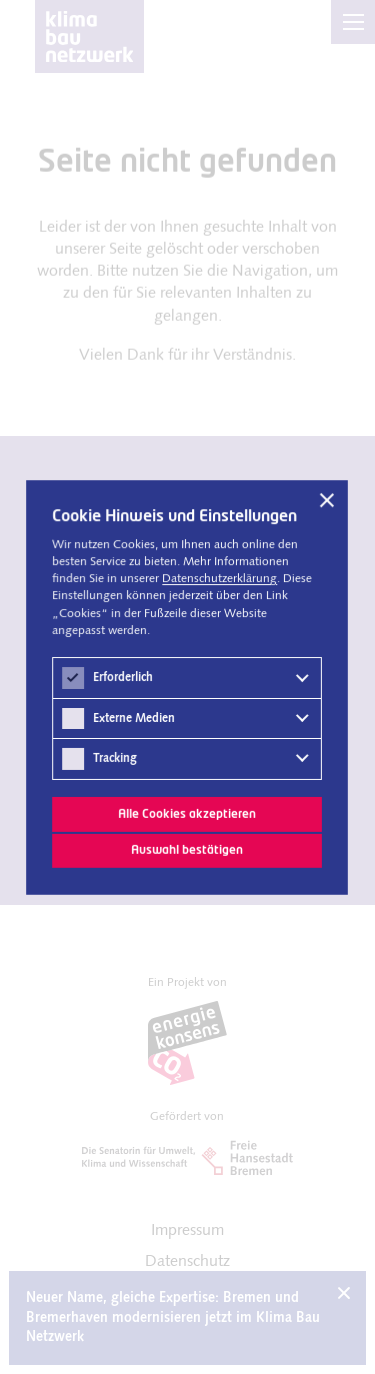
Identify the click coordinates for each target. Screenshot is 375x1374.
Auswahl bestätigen (188, 850)
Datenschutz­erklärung (220, 579)
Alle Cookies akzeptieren (188, 813)
